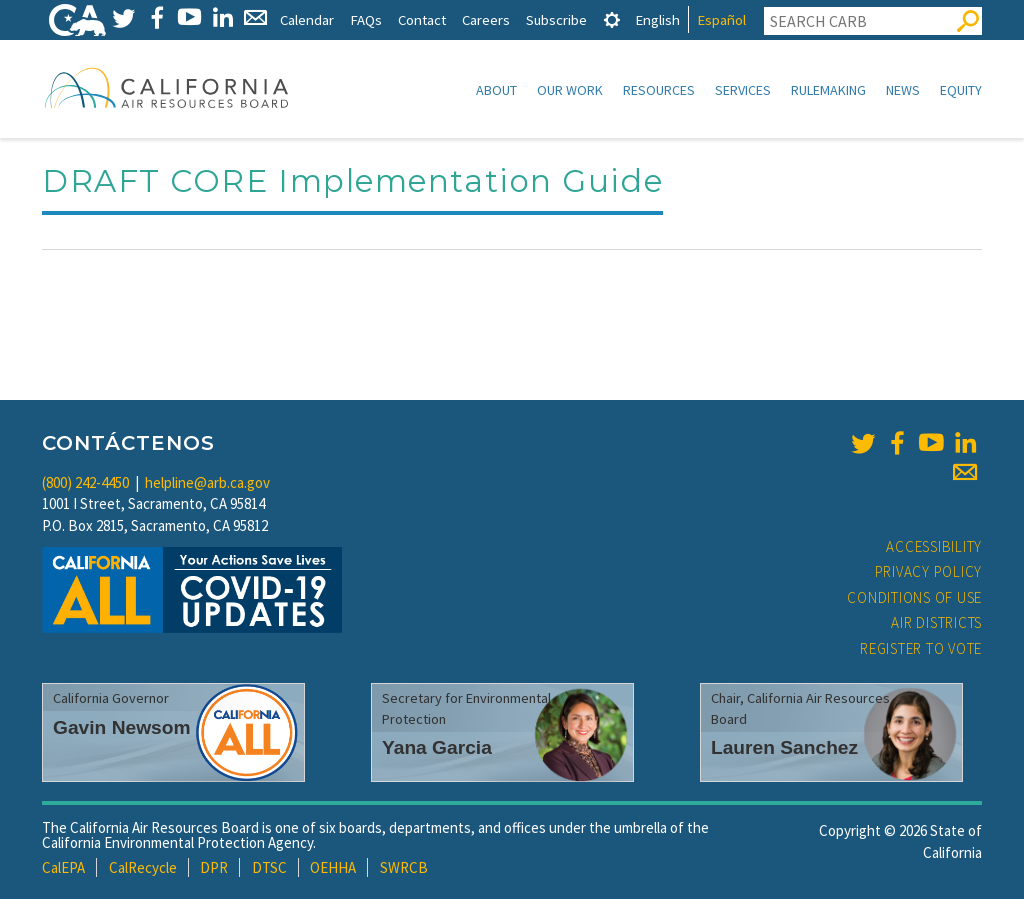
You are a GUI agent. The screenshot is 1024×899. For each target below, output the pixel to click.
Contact (422, 19)
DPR (214, 867)
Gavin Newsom (122, 727)
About (496, 90)
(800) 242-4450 (85, 482)
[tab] (612, 19)
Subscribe (556, 19)
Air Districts (936, 622)
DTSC (269, 867)
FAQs (366, 19)
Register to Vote (921, 648)
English (657, 19)
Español (721, 19)
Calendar (307, 19)
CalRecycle (143, 867)
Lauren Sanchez (784, 747)
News (903, 90)
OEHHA (333, 867)
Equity (961, 90)
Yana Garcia (437, 747)
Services (743, 90)
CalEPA (63, 867)
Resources (659, 90)
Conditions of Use (914, 597)
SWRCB (404, 867)
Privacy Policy (929, 571)
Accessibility (934, 546)
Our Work (570, 90)
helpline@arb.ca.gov (207, 482)
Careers (486, 19)
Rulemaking (828, 90)
